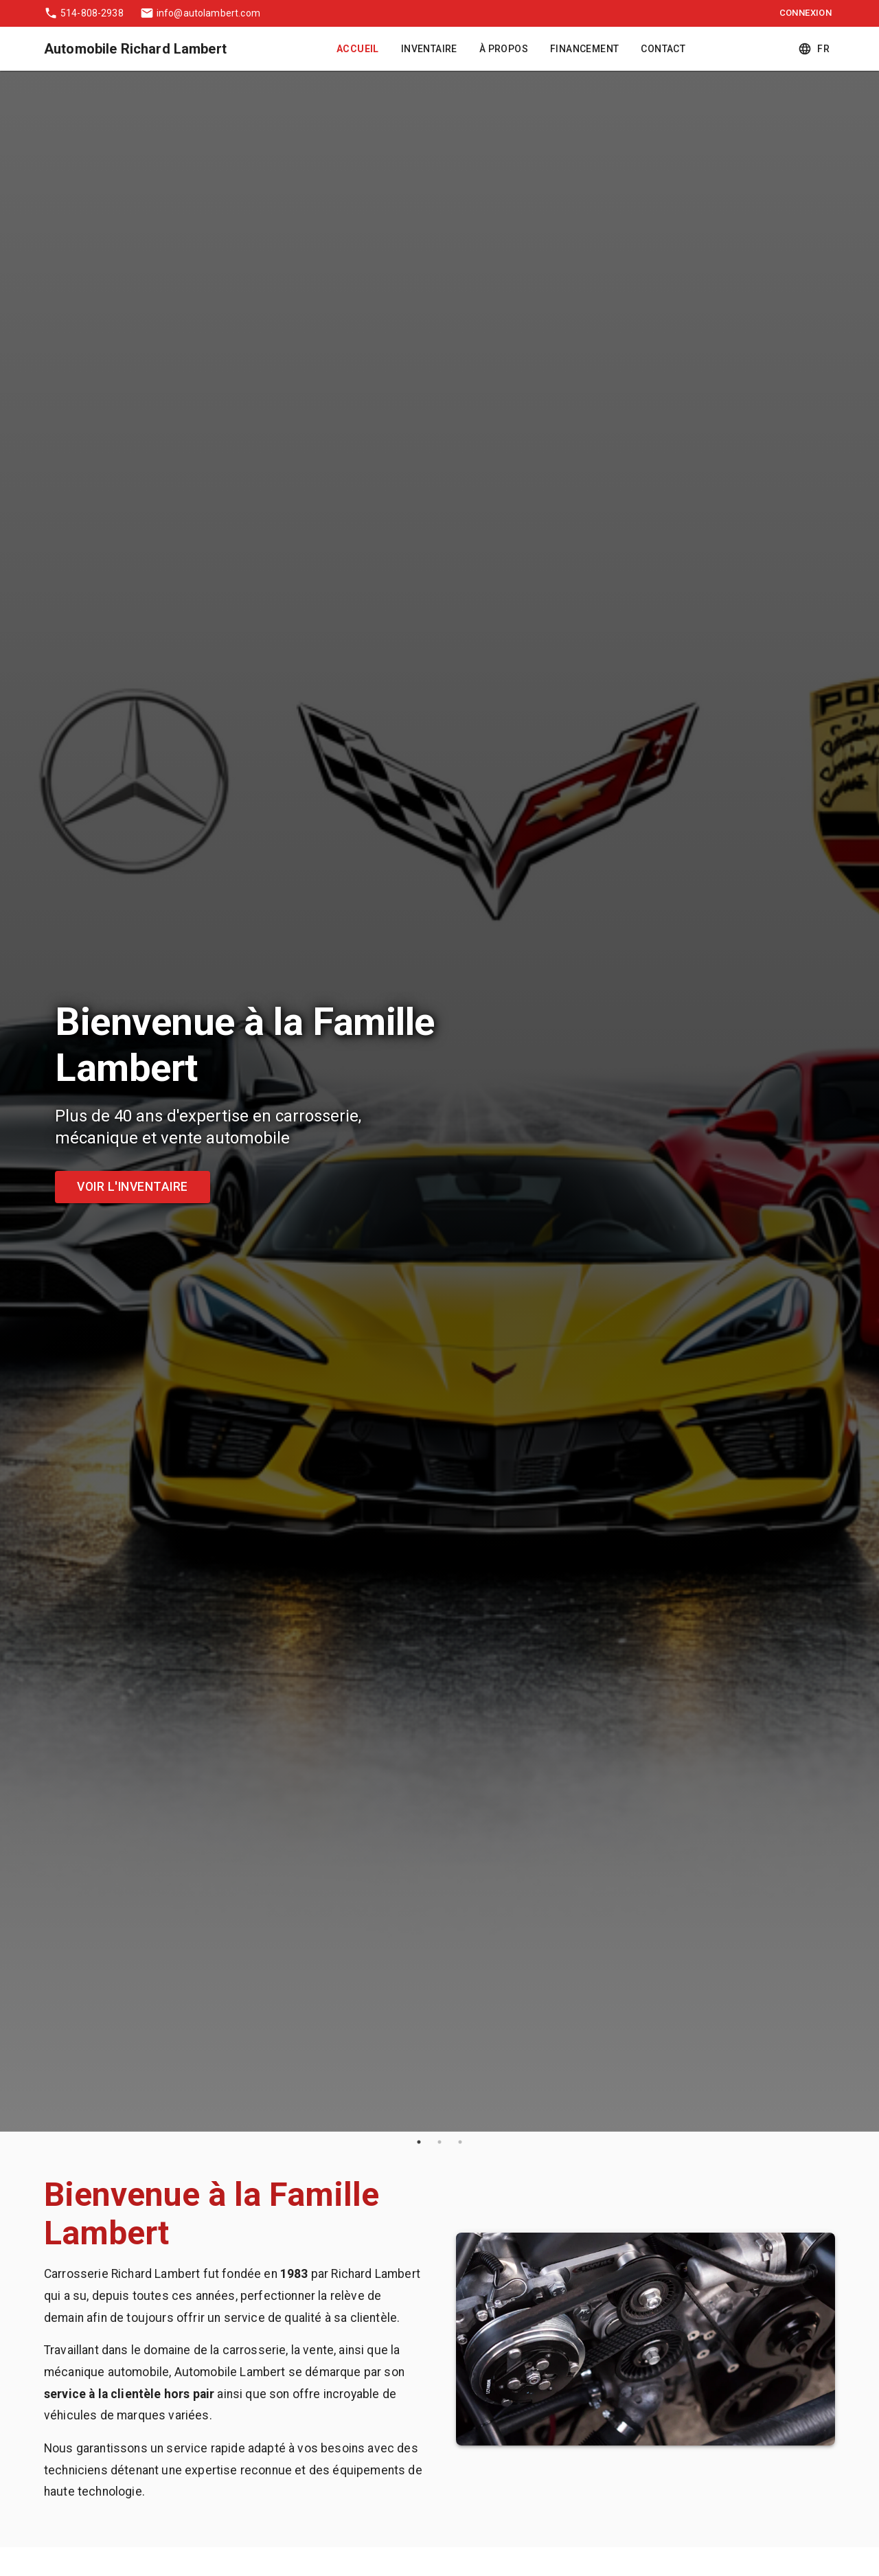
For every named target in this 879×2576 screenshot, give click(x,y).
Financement (584, 49)
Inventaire (429, 49)
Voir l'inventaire (132, 1187)
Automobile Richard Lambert (135, 49)
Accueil (358, 49)
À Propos (504, 49)
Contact (663, 49)
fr (815, 49)
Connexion (805, 13)
